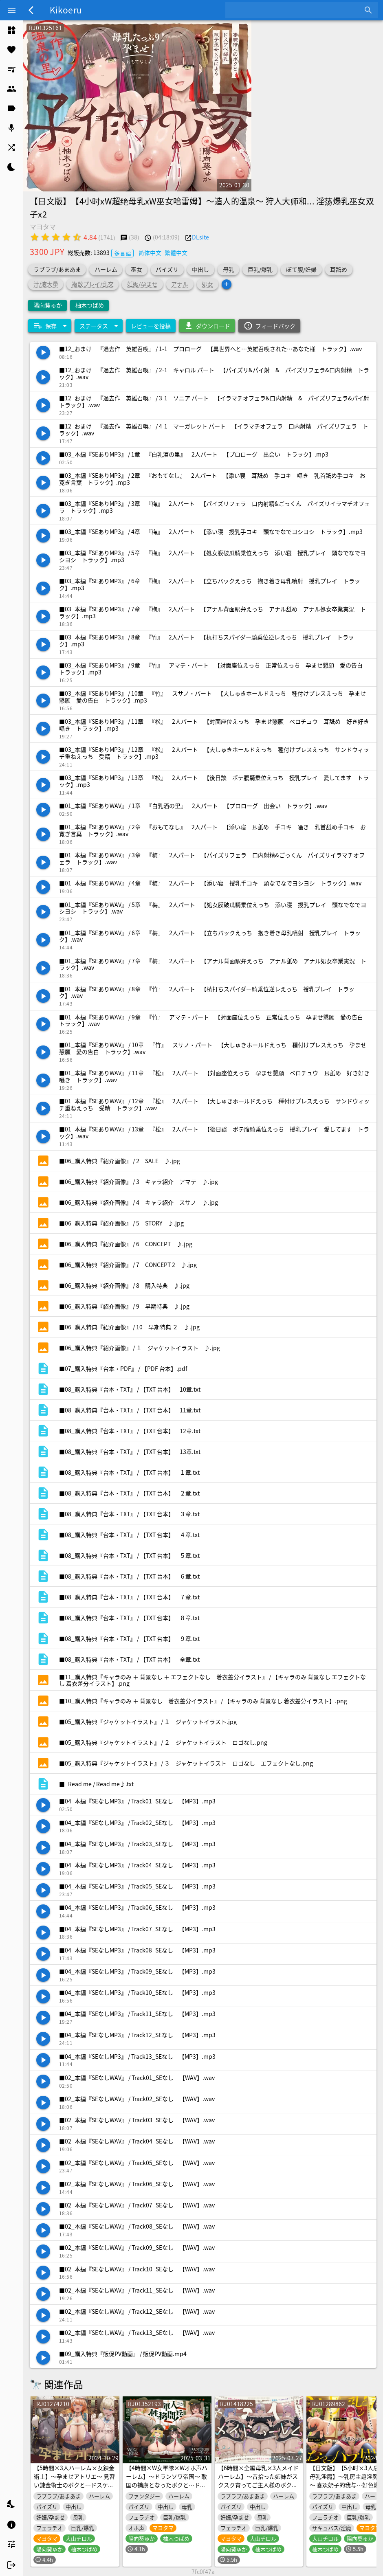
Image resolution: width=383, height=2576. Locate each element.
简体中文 (150, 252)
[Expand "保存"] (49, 325)
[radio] (35, 237)
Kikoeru (66, 10)
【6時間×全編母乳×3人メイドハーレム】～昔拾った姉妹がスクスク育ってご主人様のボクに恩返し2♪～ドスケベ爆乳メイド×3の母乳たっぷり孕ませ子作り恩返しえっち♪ (258, 2489)
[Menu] (12, 10)
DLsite (200, 237)
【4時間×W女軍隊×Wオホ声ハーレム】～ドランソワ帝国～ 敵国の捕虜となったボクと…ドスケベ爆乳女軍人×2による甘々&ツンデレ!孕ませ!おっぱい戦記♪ (166, 2489)
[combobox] (295, 10)
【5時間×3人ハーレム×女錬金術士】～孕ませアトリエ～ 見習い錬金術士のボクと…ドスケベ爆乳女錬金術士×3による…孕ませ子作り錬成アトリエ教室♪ (74, 2485)
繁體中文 (176, 252)
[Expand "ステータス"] (99, 325)
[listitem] (11, 30)
